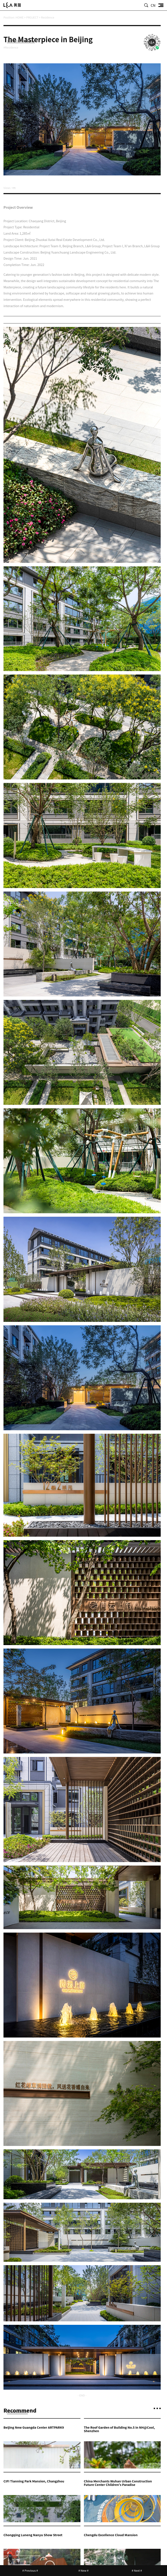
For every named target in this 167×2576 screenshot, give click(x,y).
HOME (19, 17)
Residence (47, 17)
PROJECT (32, 17)
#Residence (11, 47)
